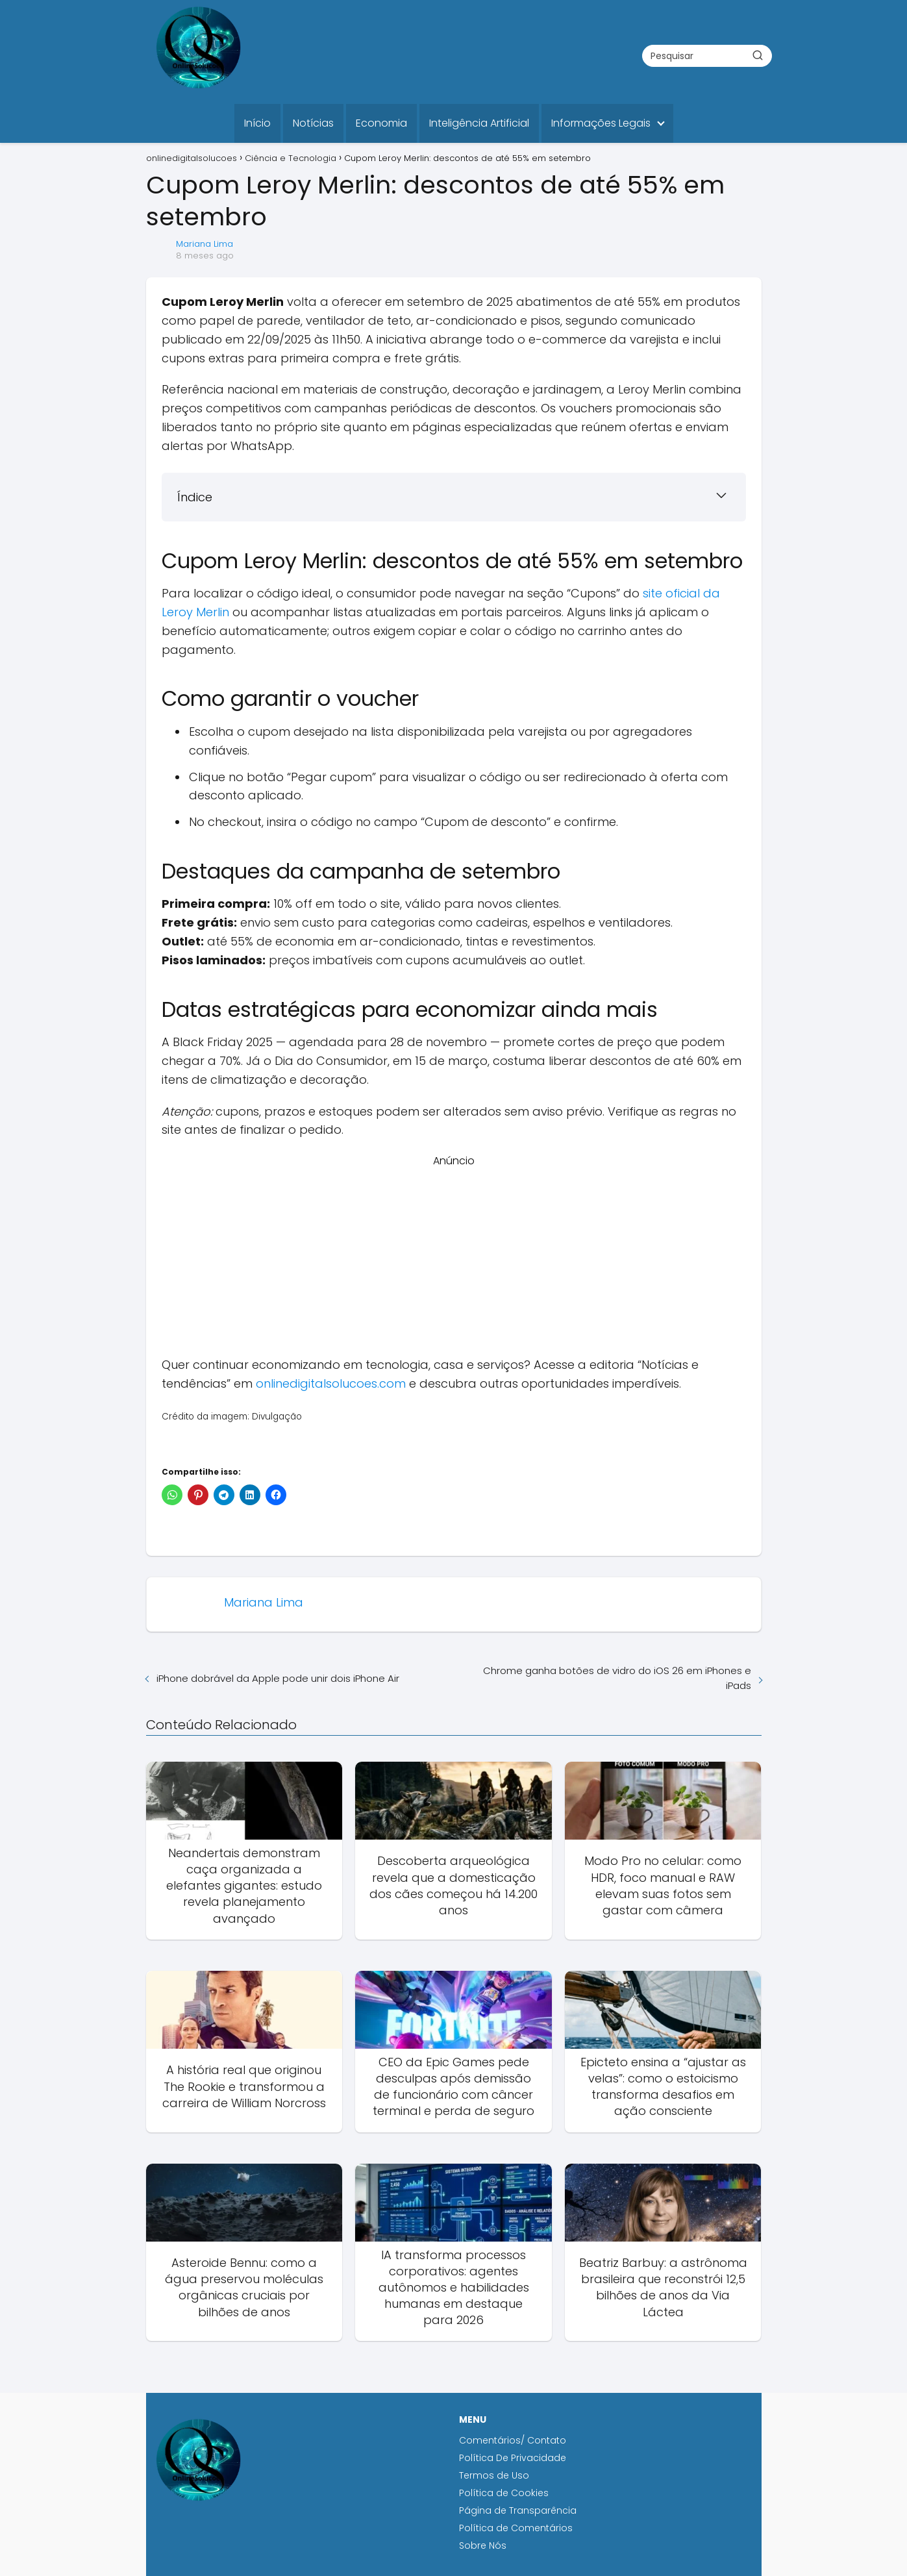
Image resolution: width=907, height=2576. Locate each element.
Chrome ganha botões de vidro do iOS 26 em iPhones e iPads (617, 1678)
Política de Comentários (516, 2527)
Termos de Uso (494, 2475)
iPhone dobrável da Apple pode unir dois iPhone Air (277, 1678)
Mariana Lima (204, 244)
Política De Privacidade (512, 2457)
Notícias (313, 123)
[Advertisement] (454, 1260)
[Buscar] (757, 55)
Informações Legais (601, 123)
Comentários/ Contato (512, 2440)
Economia (381, 123)
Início (257, 123)
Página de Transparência (518, 2510)
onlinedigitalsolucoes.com (331, 1383)
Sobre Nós (482, 2545)
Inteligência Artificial (479, 123)
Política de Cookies (505, 2492)
